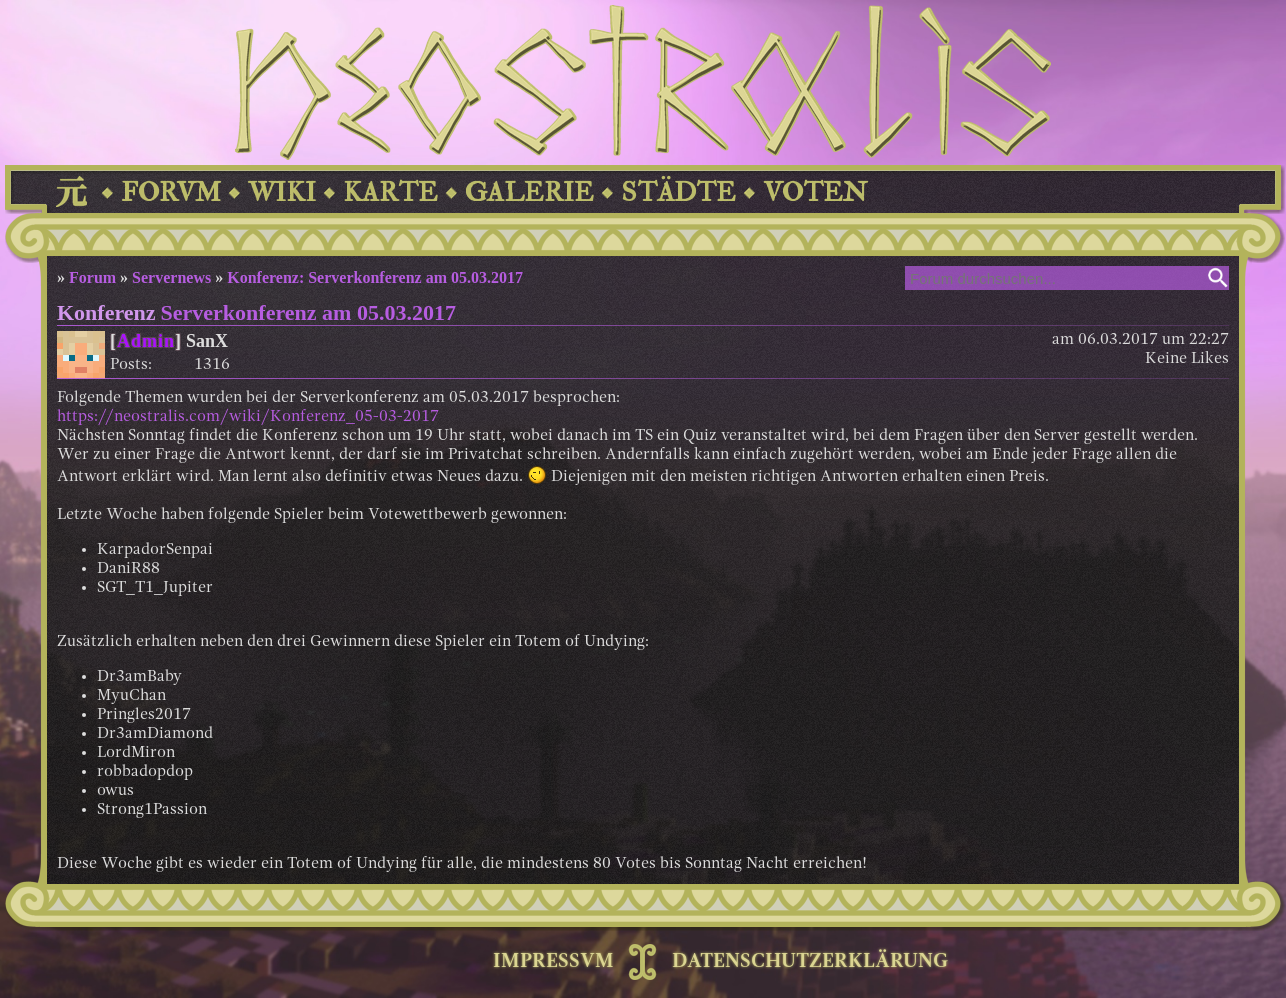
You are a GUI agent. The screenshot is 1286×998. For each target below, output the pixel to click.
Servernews (171, 277)
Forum (92, 277)
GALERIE (529, 192)
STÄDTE (678, 192)
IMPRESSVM (553, 962)
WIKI (282, 192)
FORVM (171, 192)
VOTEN (815, 192)
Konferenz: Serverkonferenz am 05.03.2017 (375, 277)
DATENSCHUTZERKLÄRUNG (810, 962)
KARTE (390, 192)
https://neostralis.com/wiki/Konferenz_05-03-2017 (248, 417)
